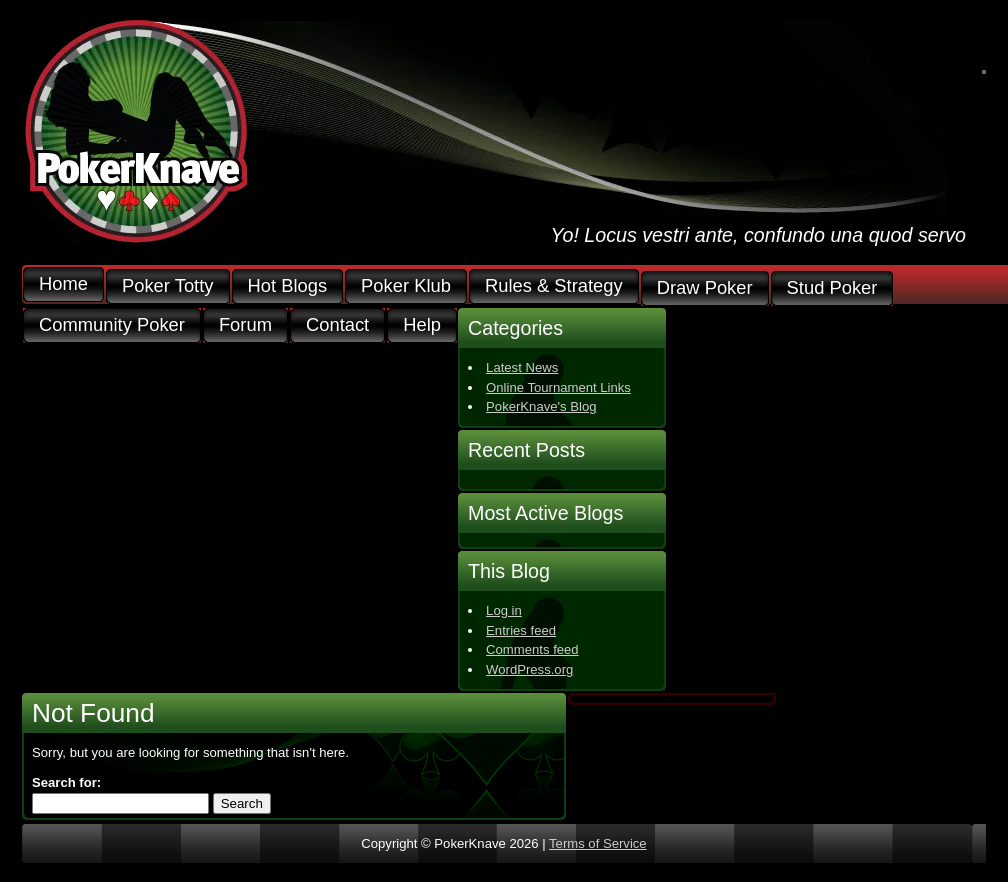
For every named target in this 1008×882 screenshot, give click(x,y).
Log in (504, 610)
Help (422, 325)
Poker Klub (406, 286)
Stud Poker (832, 288)
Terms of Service (598, 843)
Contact (337, 325)
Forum (245, 325)
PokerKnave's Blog (541, 406)
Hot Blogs (288, 286)
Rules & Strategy (554, 286)
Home (63, 284)
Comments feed (532, 649)
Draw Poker (705, 288)
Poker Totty (168, 286)
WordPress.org (529, 669)
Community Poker (112, 325)
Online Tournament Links (558, 387)
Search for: (66, 782)
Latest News (522, 367)
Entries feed (521, 630)
